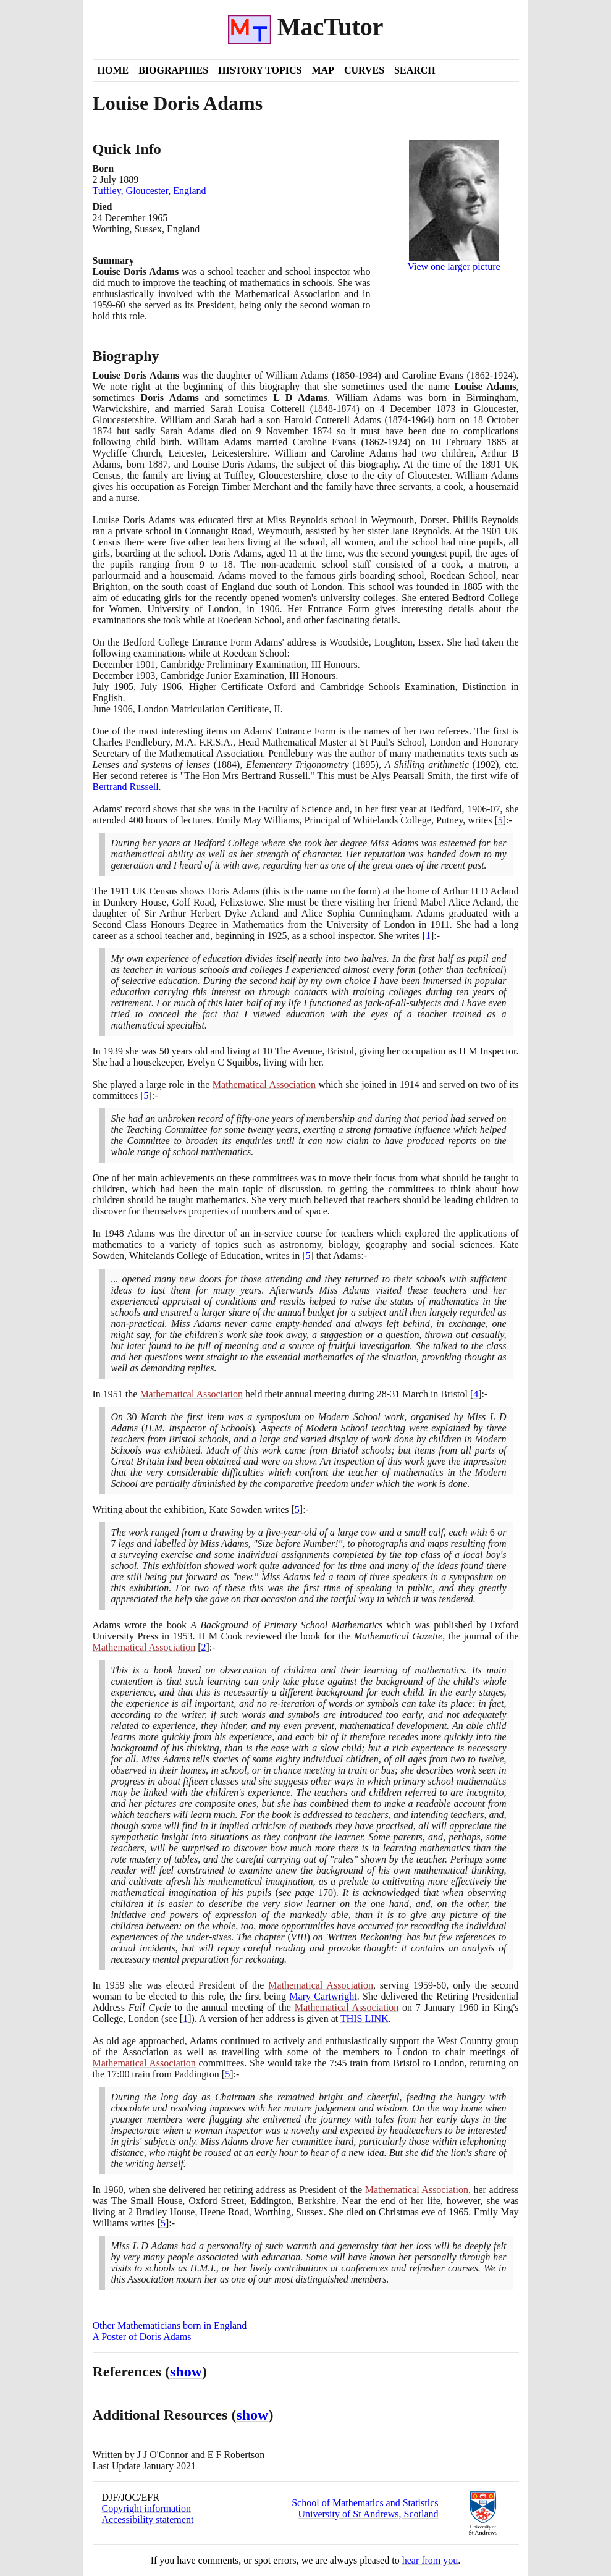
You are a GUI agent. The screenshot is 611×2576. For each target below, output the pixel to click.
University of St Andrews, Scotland (368, 2514)
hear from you (430, 2560)
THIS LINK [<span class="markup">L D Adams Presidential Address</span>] (364, 2018)
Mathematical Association (264, 1084)
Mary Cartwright (322, 1996)
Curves (364, 70)
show (186, 2371)
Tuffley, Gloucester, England (149, 190)
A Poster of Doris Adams (142, 2336)
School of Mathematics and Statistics (365, 2503)
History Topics (259, 70)
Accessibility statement (148, 2519)
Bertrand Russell (126, 786)
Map (322, 70)
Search (415, 70)
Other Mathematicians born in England (170, 2325)
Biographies (173, 70)
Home (113, 70)
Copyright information (146, 2508)
